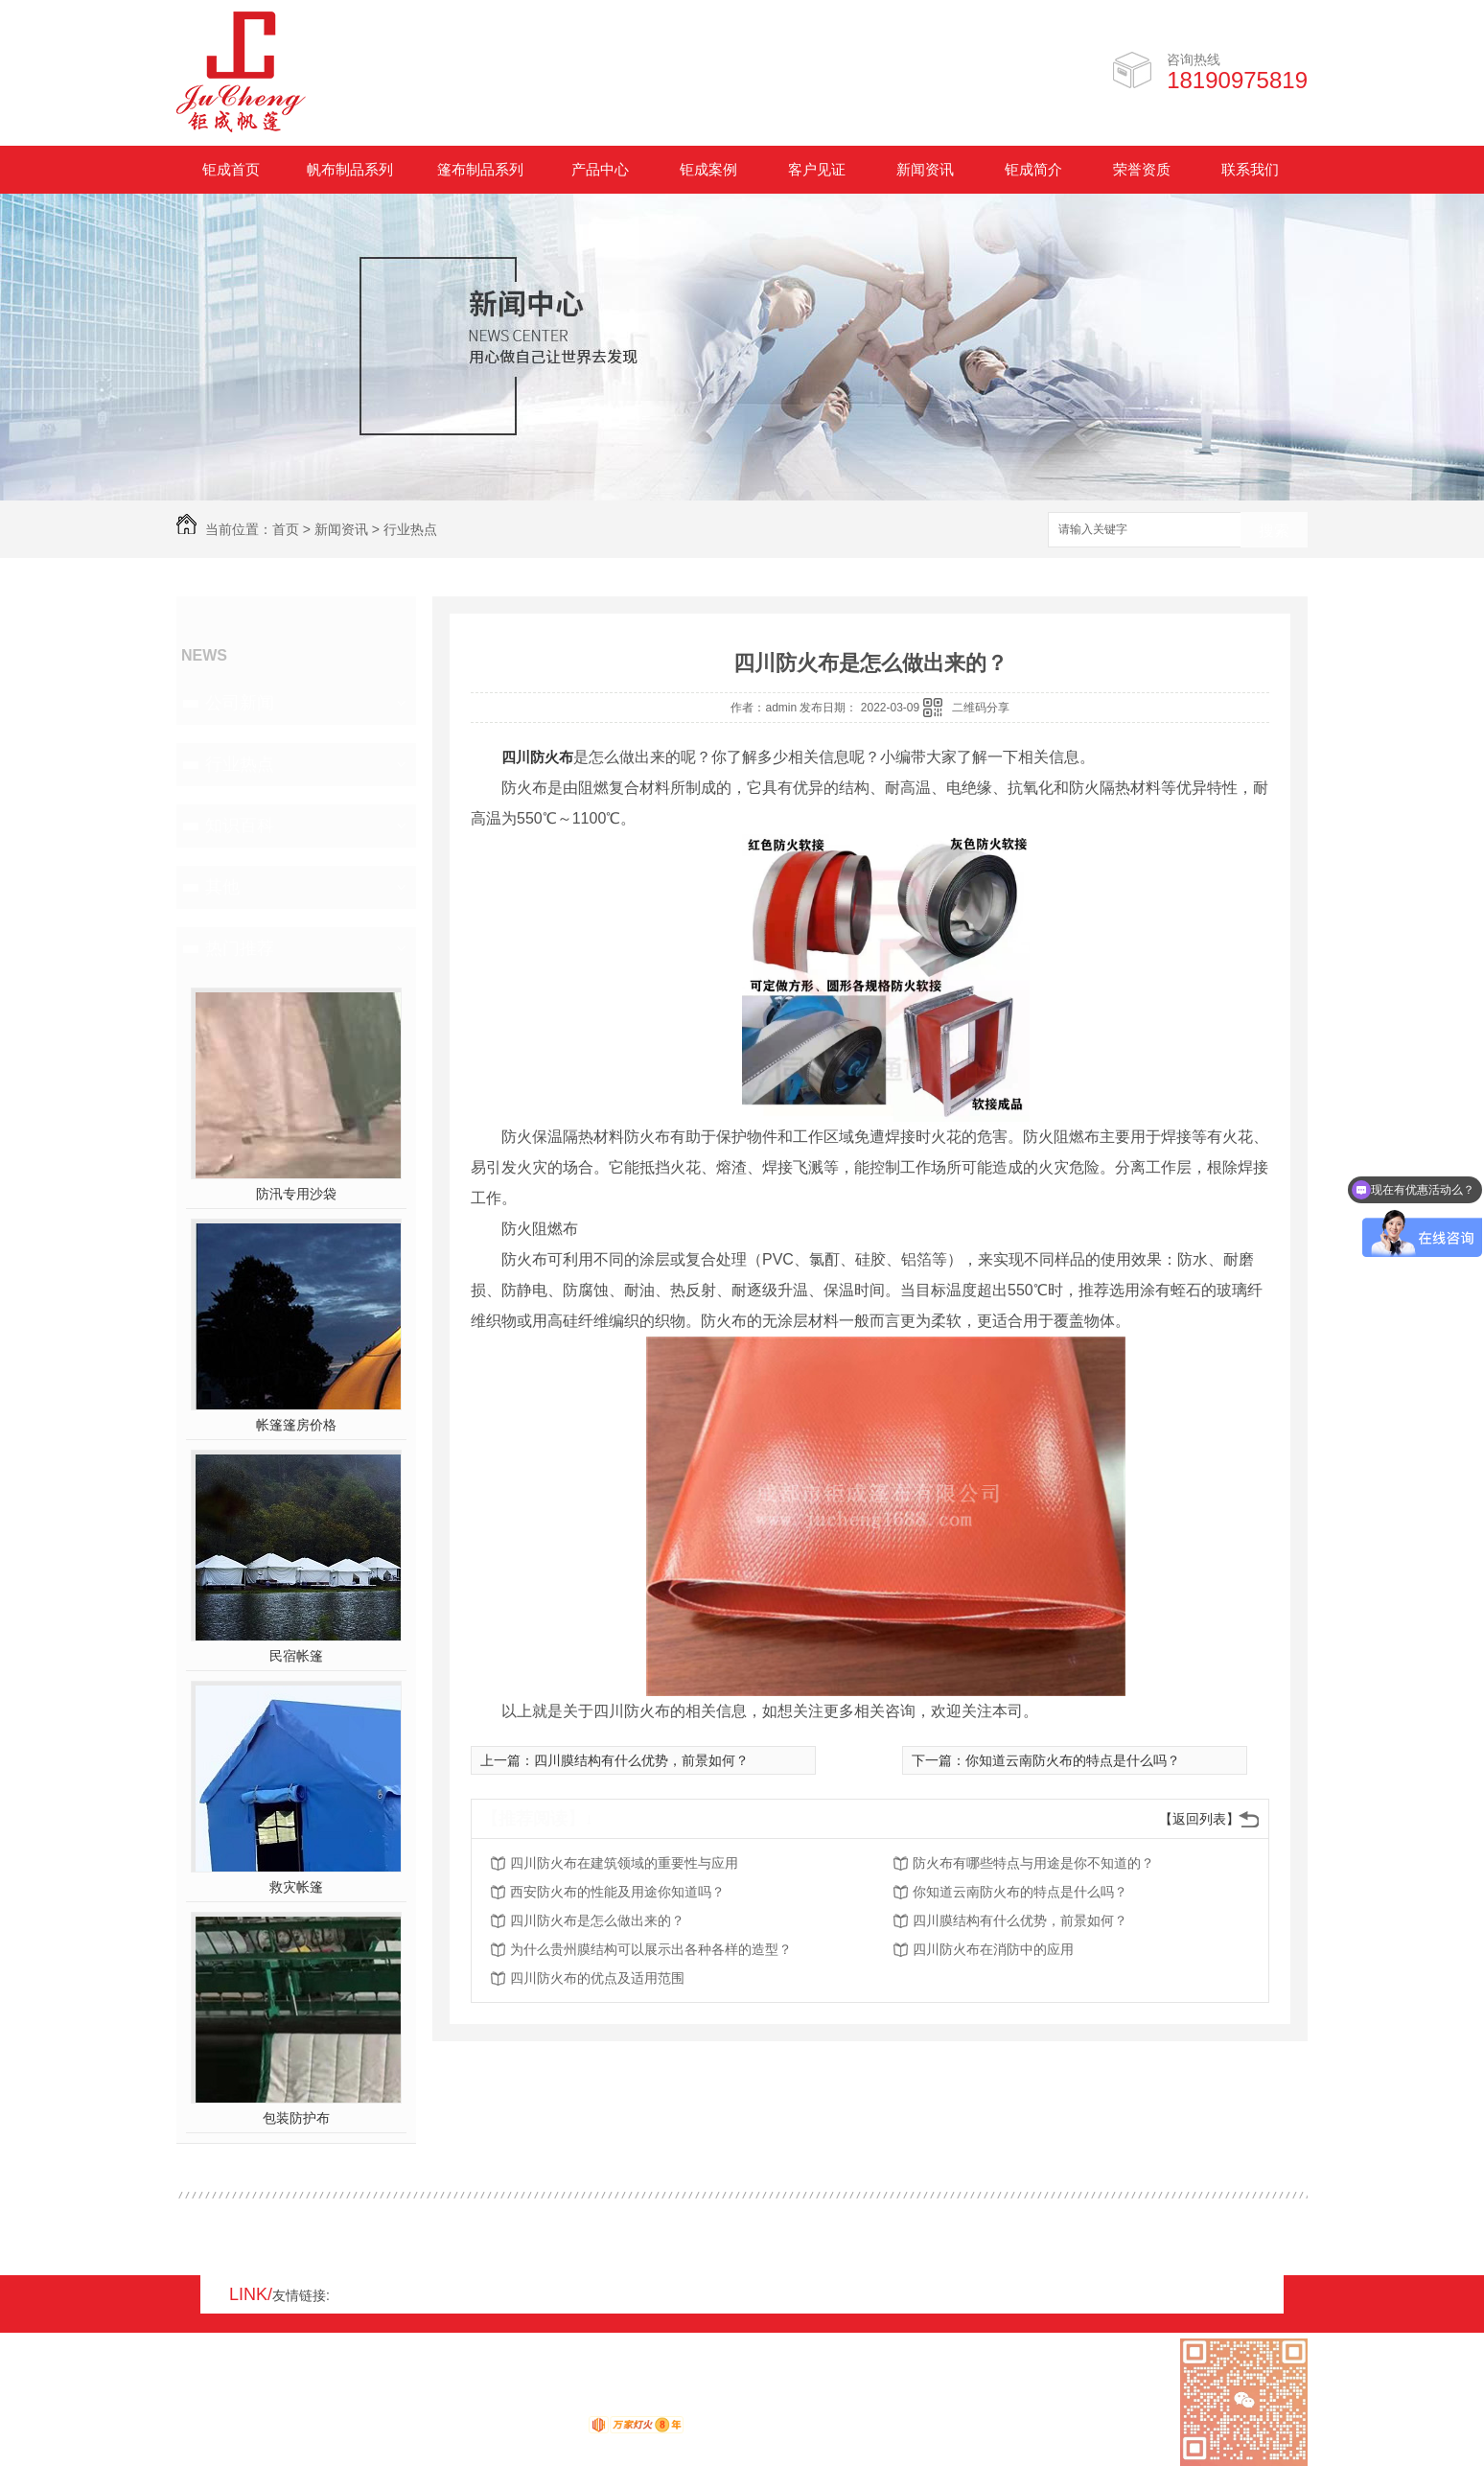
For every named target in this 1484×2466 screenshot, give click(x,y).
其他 (222, 886)
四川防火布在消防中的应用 (993, 1949)
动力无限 (554, 2428)
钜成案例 (708, 169)
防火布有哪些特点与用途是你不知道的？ (1033, 1863)
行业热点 (410, 529)
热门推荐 (239, 948)
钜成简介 (1033, 169)
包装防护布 (296, 2118)
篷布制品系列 (480, 169)
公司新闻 (239, 702)
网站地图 (203, 2405)
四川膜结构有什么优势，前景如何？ (641, 1760)
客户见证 (817, 169)
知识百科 (239, 825)
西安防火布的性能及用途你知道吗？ (617, 1891)
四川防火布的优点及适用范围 (597, 1978)
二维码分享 (980, 707)
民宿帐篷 (296, 1655)
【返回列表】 (1199, 1818)
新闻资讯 (925, 169)
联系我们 (1250, 169)
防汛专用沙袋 (296, 1193)
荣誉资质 (1142, 169)
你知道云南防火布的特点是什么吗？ (1072, 1760)
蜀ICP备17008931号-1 (435, 2405)
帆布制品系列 (350, 169)
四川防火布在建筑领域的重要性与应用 (624, 1863)
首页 (285, 529)
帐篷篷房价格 (296, 1424)
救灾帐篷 (296, 1887)
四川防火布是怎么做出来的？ (597, 1920)
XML (291, 2405)
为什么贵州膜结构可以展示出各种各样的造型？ (651, 1949)
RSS (253, 2405)
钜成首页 (231, 169)
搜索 (1274, 531)
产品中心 (600, 169)
